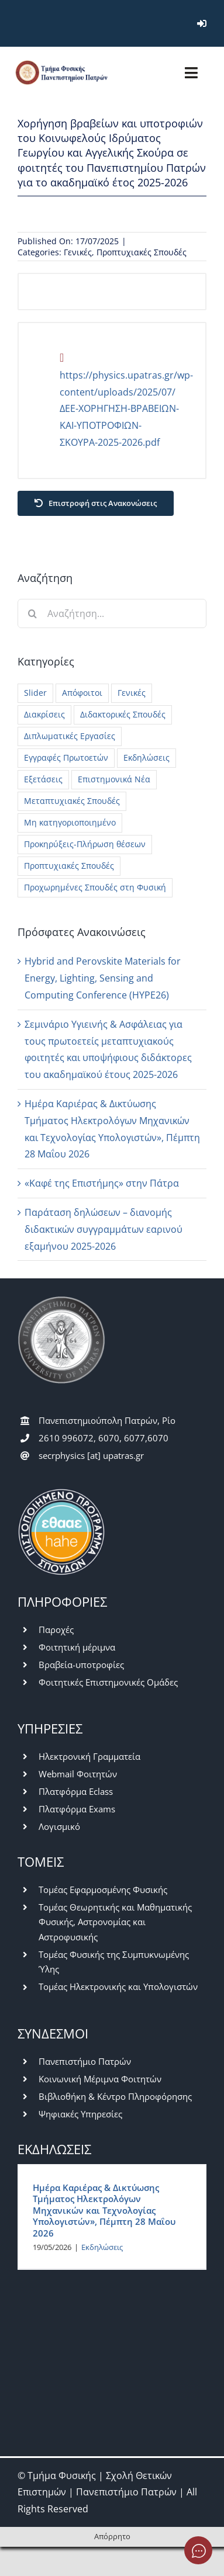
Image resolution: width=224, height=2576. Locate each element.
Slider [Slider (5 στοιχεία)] (35, 692)
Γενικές (78, 252)
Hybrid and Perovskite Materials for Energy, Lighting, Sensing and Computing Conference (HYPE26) (103, 978)
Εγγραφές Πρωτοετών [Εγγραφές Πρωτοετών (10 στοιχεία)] (66, 757)
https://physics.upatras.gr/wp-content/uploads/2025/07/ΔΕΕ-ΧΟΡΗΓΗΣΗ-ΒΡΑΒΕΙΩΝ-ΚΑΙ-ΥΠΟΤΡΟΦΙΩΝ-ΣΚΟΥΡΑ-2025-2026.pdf (126, 409)
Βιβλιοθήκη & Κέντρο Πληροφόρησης (115, 2096)
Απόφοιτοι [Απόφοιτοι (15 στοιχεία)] (82, 692)
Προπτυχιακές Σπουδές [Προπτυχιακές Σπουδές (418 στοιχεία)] (69, 865)
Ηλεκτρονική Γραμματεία (89, 1756)
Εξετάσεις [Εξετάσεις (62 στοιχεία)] (43, 779)
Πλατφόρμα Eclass (76, 1791)
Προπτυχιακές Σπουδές (142, 252)
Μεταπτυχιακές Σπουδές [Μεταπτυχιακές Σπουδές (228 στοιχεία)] (72, 800)
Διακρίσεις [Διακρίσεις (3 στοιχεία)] (44, 714)
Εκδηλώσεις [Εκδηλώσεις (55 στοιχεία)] (146, 757)
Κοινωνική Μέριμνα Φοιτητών (100, 2079)
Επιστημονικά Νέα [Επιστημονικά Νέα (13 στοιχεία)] (114, 779)
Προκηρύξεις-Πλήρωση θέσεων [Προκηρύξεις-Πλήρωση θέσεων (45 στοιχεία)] (85, 844)
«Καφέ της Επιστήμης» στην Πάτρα (102, 1183)
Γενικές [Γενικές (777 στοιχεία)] (132, 692)
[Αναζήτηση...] (112, 613)
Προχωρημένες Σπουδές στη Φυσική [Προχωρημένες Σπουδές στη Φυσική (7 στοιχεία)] (95, 887)
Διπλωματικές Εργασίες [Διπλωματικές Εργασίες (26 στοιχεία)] (69, 735)
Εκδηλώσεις (102, 2247)
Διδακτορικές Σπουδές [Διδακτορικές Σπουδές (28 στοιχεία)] (123, 714)
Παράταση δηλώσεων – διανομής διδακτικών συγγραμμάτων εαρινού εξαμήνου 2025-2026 (103, 1229)
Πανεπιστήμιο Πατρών (85, 2061)
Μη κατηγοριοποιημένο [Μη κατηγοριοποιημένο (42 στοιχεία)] (70, 822)
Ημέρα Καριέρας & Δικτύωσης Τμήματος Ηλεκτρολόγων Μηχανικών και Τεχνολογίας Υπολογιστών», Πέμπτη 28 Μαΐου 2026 (104, 2210)
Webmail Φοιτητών (78, 1774)
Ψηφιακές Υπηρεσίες (80, 2114)
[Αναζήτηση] (32, 613)
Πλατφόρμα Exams (77, 1809)
